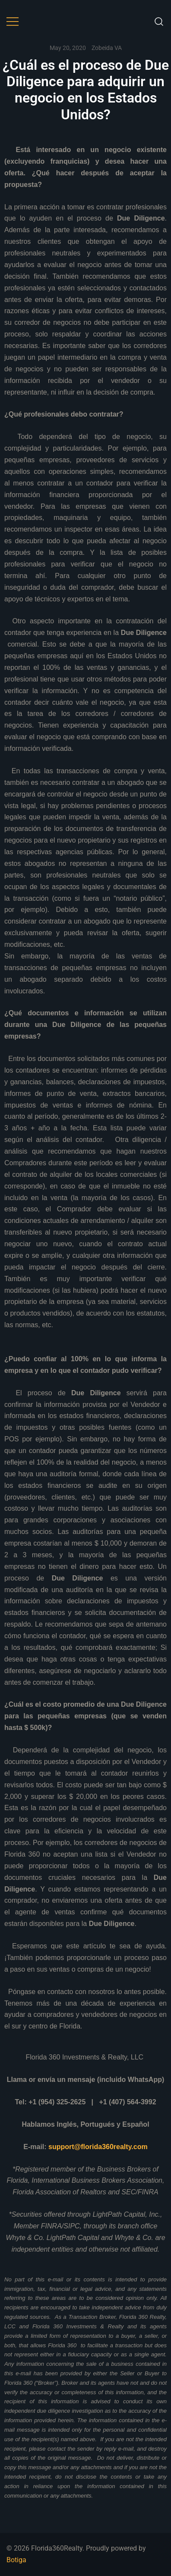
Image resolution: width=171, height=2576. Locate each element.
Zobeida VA (107, 47)
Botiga (16, 2560)
